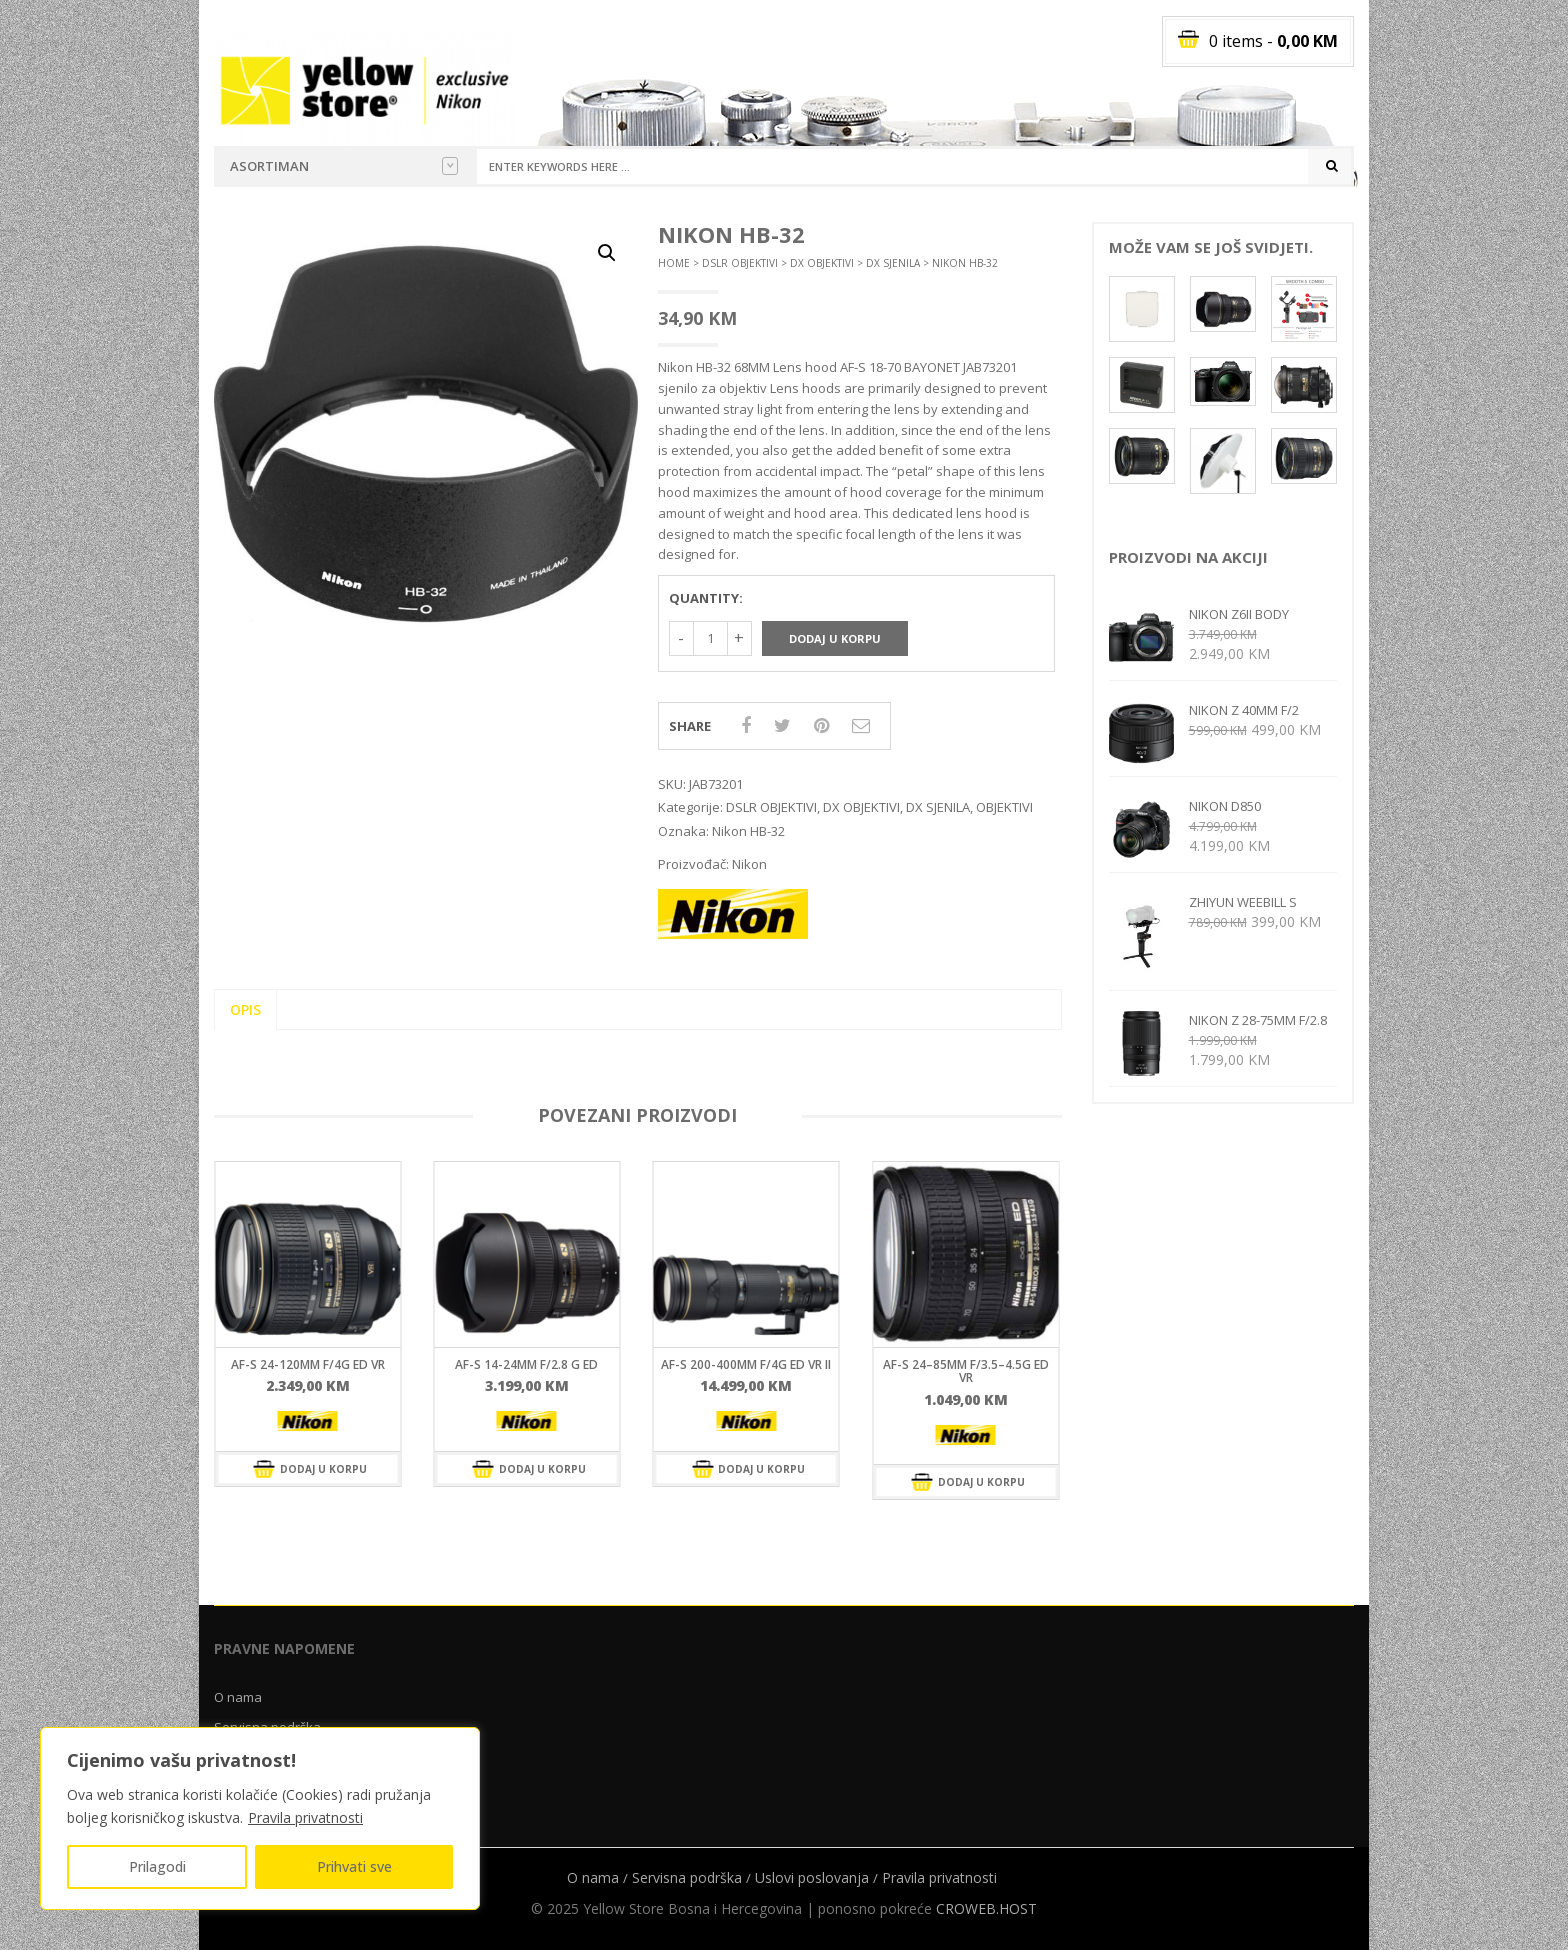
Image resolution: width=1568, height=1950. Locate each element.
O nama (238, 1697)
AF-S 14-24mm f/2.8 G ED (526, 1364)
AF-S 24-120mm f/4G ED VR (308, 1364)
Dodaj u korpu (835, 638)
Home (674, 263)
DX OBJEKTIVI (822, 263)
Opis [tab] (245, 1009)
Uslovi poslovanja (812, 1877)
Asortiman (344, 166)
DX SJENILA (893, 263)
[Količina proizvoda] (710, 638)
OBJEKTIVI (1004, 807)
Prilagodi (157, 1866)
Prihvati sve (354, 1866)
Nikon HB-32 (748, 831)
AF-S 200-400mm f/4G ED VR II (746, 1364)
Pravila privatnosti (305, 1817)
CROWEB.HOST (986, 1908)
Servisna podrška (687, 1877)
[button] (607, 253)
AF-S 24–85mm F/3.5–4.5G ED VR (966, 1371)
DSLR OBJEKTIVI (740, 263)
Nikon (749, 864)
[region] (260, 1818)
